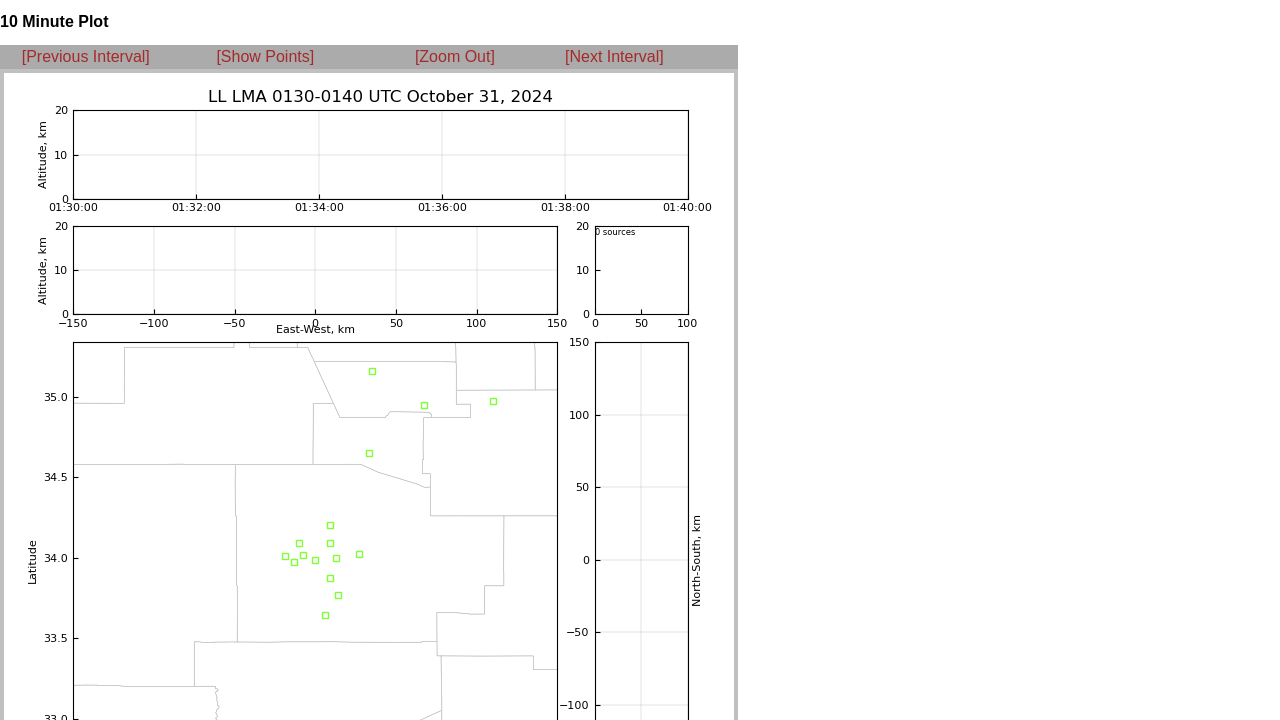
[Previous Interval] (86, 56)
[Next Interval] (614, 56)
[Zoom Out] (455, 56)
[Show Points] (265, 56)
